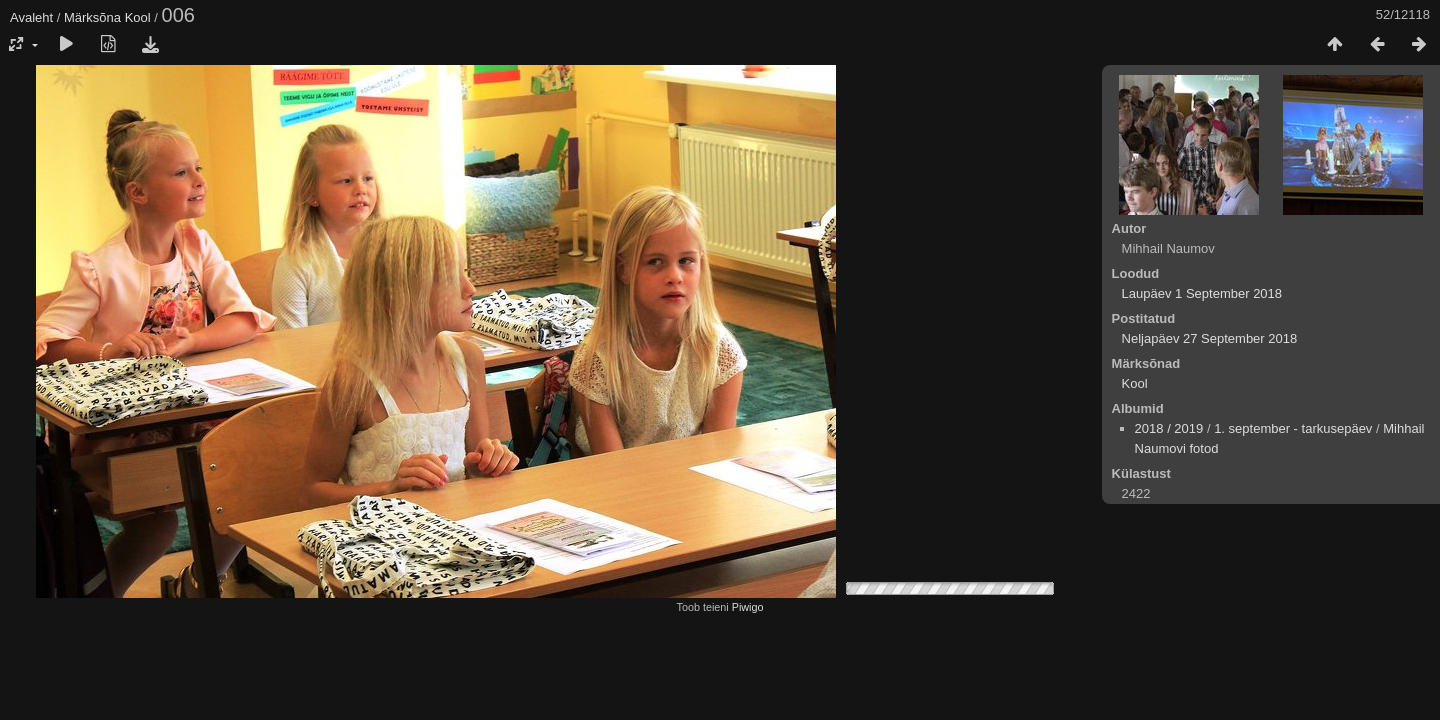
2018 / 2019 (1169, 428)
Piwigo (748, 607)
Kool (138, 17)
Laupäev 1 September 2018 (1202, 293)
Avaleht (31, 17)
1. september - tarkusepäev (1293, 428)
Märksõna (92, 17)
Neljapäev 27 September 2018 (1210, 338)
